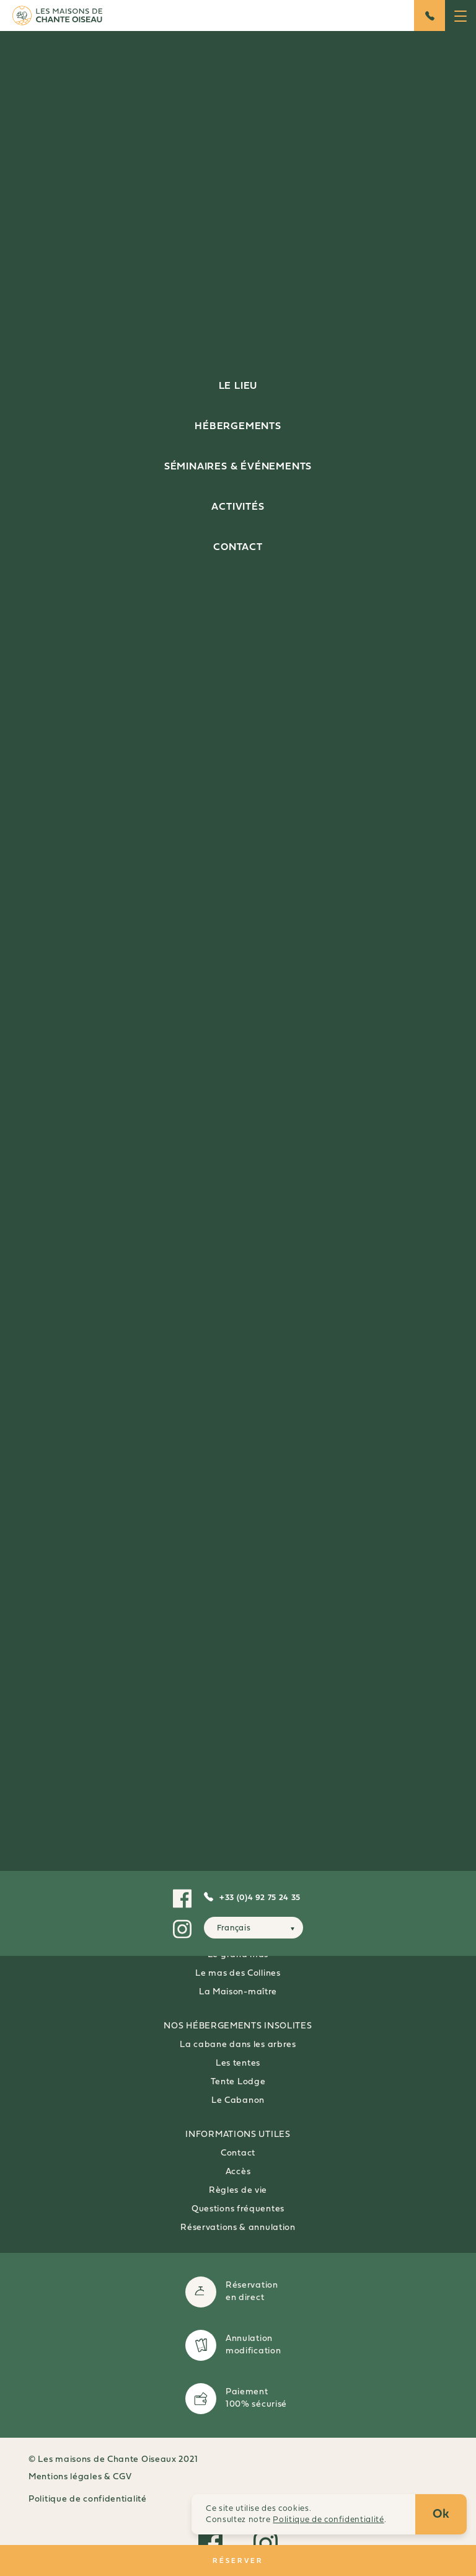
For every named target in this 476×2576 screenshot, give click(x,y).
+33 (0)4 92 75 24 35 (260, 1898)
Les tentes (238, 2063)
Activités (237, 507)
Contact (238, 548)
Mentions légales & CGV (80, 2477)
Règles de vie (238, 2190)
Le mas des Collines (237, 1973)
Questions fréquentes (238, 2209)
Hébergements (238, 427)
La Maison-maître (238, 1992)
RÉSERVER (238, 2560)
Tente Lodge (238, 2082)
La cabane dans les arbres (238, 2045)
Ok (441, 2514)
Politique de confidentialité (88, 2499)
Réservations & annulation (238, 2227)
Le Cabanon (238, 2100)
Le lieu (238, 386)
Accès (238, 2172)
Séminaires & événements (238, 467)
